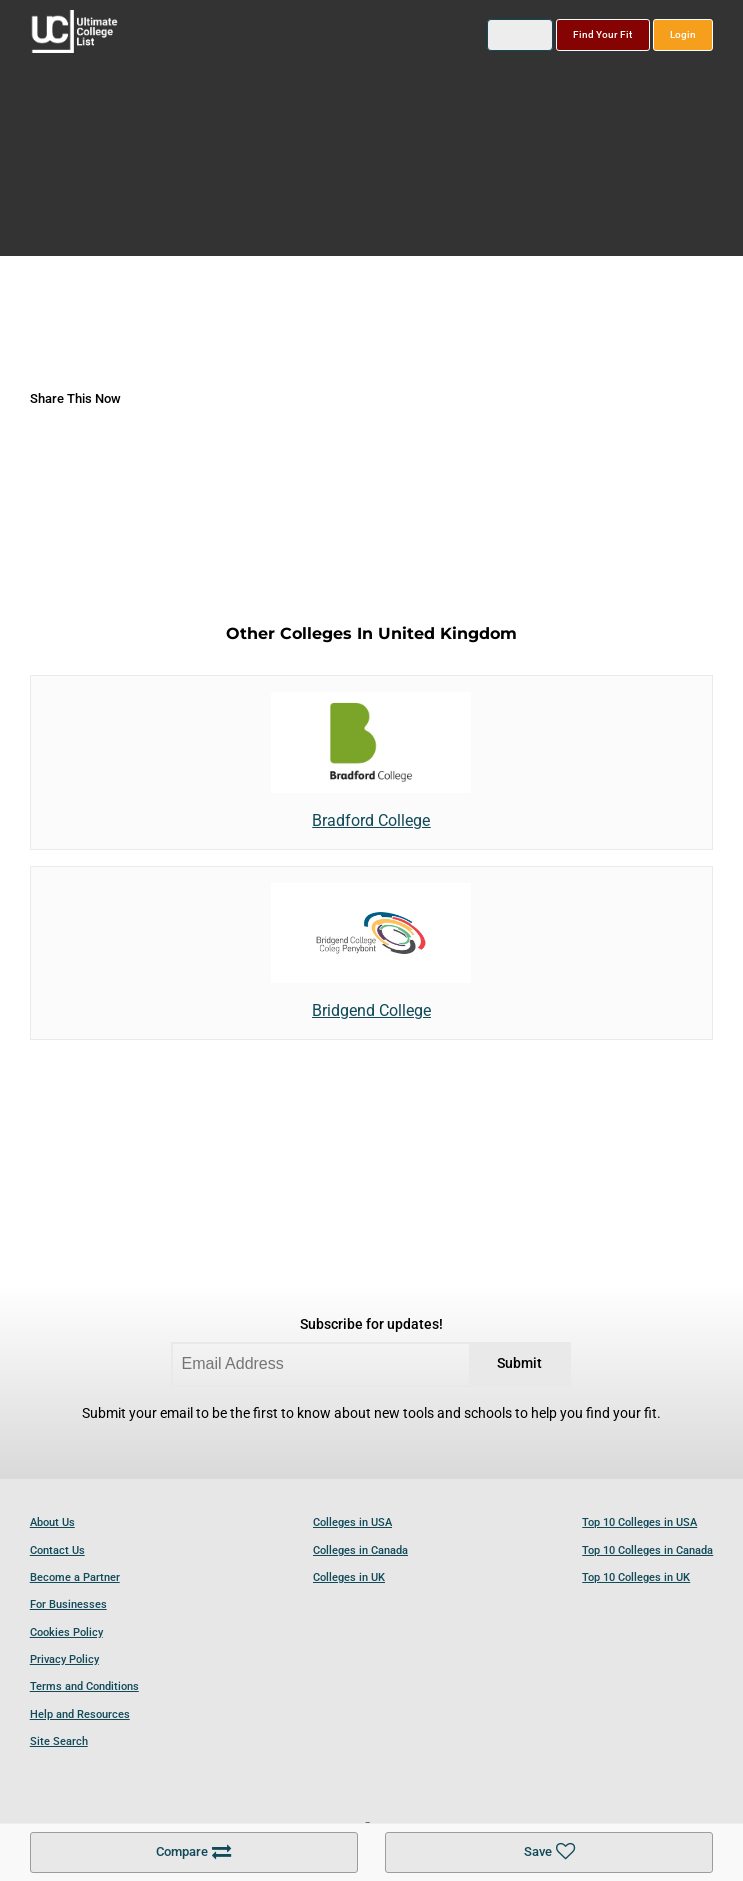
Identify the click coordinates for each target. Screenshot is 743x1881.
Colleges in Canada (360, 1550)
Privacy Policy (64, 1659)
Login (683, 34)
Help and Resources (80, 1714)
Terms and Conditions (84, 1686)
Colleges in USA (352, 1522)
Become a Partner (75, 1577)
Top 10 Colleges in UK (636, 1577)
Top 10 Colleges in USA (639, 1522)
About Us (52, 1522)
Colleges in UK (349, 1577)
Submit (519, 1363)
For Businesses (68, 1604)
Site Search (59, 1741)
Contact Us (57, 1550)
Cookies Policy (66, 1632)
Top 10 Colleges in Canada (647, 1550)
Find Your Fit (602, 34)
